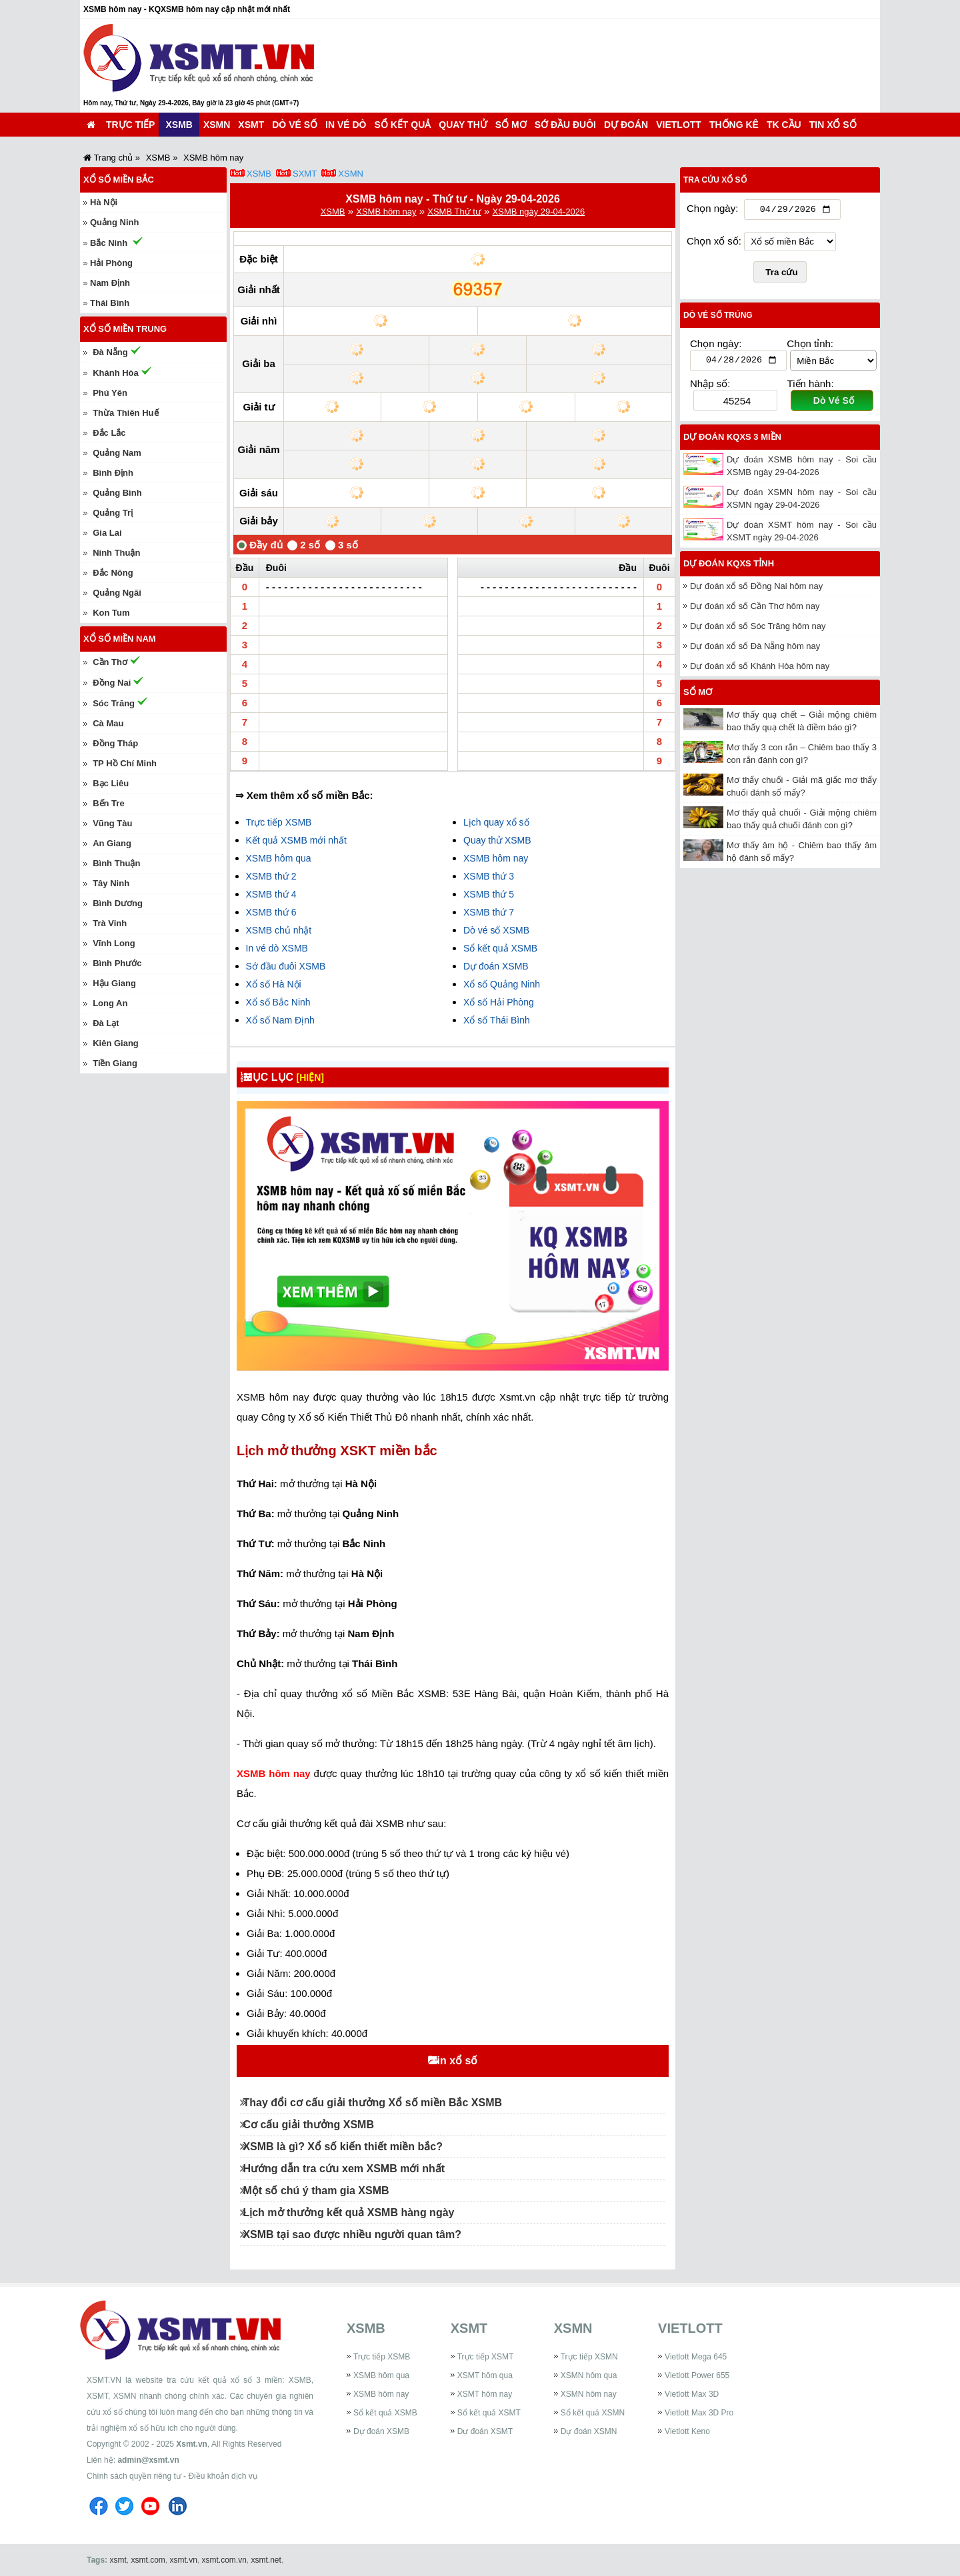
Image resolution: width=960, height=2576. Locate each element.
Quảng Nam (117, 453)
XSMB (178, 124)
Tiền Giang (115, 1063)
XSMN (216, 124)
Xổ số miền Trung (125, 329)
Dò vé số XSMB (496, 930)
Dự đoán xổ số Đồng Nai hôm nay (756, 589)
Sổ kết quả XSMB (500, 948)
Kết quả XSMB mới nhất (296, 840)
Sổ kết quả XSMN (593, 2412)
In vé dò (345, 124)
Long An (110, 1003)
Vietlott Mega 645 (696, 2356)
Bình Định (113, 473)
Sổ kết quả (403, 124)
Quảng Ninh (114, 222)
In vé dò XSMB (277, 948)
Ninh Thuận (116, 553)
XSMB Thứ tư (454, 212)
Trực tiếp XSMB (279, 822)
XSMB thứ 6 (271, 912)
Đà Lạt (106, 1023)
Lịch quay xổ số (496, 822)
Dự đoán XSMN (589, 2431)
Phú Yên (110, 393)
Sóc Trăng (114, 703)
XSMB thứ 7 (488, 912)
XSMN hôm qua (589, 2375)
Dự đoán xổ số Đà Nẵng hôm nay (755, 649)
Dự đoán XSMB (496, 966)
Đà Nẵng (110, 352)
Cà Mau (108, 723)
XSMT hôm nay (484, 2394)
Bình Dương (118, 903)
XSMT (251, 124)
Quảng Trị (113, 513)
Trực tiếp (130, 124)
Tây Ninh (111, 883)
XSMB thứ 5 (488, 894)
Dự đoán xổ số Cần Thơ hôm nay (754, 609)
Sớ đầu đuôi (565, 124)
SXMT (305, 174)
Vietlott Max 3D (692, 2394)
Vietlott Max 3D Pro (699, 2412)
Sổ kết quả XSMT (489, 2412)
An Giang (112, 843)
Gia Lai (107, 533)
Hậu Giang (114, 983)
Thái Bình (109, 303)
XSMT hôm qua (485, 2375)
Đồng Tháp (115, 743)
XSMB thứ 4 (271, 894)
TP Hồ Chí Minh (125, 763)
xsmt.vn (183, 2560)
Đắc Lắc (109, 433)
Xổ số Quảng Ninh (501, 984)
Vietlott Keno (687, 2431)
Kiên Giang (116, 1043)
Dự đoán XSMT (485, 2431)
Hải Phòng (111, 263)
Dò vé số (294, 124)
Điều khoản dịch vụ (222, 2476)
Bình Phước (117, 963)
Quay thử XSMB (497, 840)
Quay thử (463, 124)
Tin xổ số (833, 124)
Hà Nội (103, 202)
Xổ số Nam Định (280, 1020)
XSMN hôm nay (589, 2394)
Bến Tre (108, 803)
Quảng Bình (117, 493)
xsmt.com (148, 2560)
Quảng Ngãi (117, 593)
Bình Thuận (116, 863)
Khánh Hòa (116, 373)
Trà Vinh (110, 923)
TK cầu (784, 124)
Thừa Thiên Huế (125, 413)
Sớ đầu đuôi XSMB (286, 966)
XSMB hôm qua (278, 858)
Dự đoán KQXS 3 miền (732, 440)
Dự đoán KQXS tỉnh (728, 567)
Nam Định (110, 283)
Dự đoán (626, 124)
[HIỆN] (321, 1077)
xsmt (117, 2560)
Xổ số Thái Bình (496, 1020)
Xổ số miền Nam (119, 639)
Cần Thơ (110, 662)
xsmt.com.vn (224, 2560)
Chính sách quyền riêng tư (134, 2476)
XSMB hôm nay (386, 212)
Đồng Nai (112, 683)
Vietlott (678, 124)
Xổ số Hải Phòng (498, 1002)
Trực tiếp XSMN (589, 2356)
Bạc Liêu (111, 783)
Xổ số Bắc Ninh (278, 1002)
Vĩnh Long (114, 943)
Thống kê (734, 124)
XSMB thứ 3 (488, 876)
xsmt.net (266, 2560)
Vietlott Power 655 (697, 2375)
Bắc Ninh (108, 243)
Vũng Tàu (112, 823)
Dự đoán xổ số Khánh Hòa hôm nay (759, 669)
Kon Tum (111, 613)
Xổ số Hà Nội (273, 984)
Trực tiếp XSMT (485, 2356)
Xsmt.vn (191, 2444)
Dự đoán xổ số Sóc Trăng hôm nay (757, 629)
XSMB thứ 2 (271, 876)
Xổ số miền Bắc (118, 180)
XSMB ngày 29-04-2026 (539, 212)
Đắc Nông (113, 573)
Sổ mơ (511, 124)
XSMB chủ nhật (279, 930)
